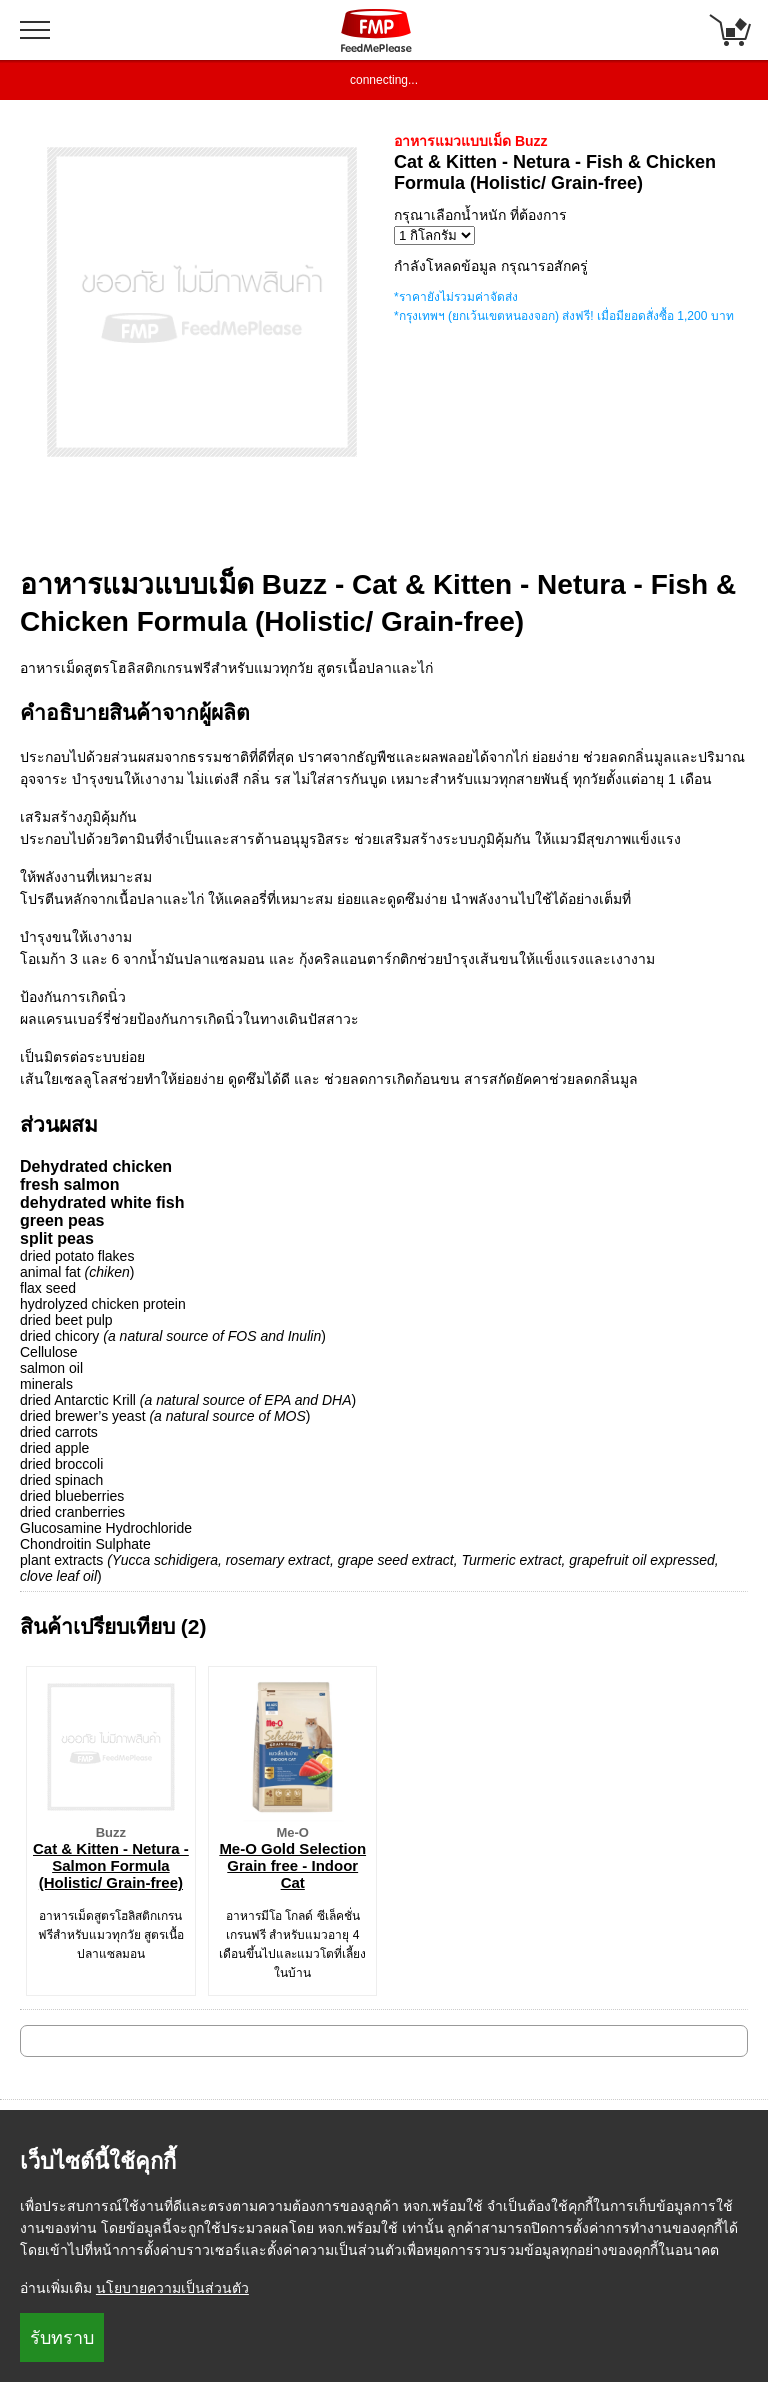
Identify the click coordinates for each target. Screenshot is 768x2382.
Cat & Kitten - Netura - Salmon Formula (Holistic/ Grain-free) (111, 1865)
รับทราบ (62, 2338)
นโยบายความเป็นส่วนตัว (172, 2288)
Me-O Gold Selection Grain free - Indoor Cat (292, 1865)
